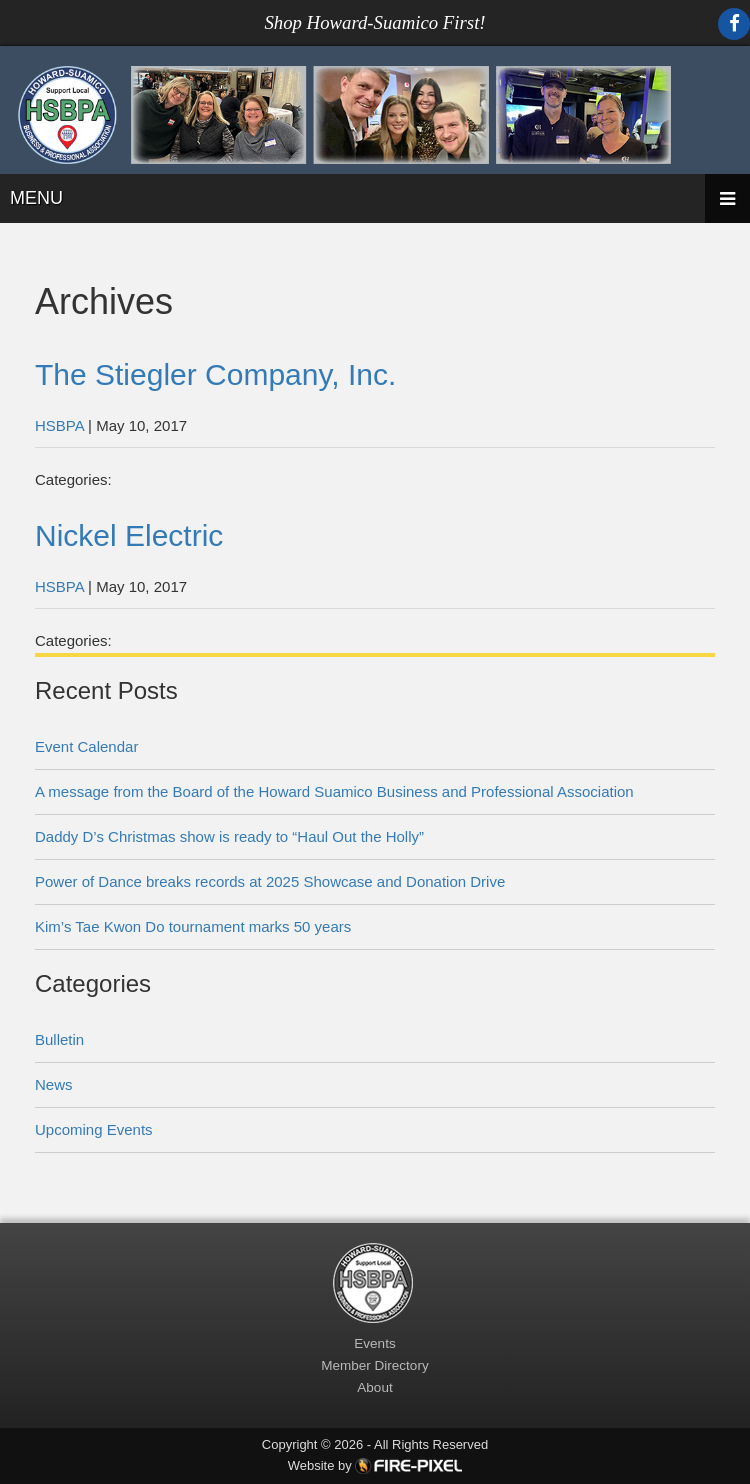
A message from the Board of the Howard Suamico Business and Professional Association (334, 791)
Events (374, 1343)
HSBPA (59, 425)
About (374, 1387)
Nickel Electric (129, 535)
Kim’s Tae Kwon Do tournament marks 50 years (193, 926)
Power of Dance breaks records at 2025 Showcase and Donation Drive (270, 881)
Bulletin (59, 1039)
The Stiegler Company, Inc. (215, 374)
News (54, 1084)
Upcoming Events (94, 1129)
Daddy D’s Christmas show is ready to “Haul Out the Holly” (229, 836)
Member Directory (374, 1365)
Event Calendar (86, 746)
